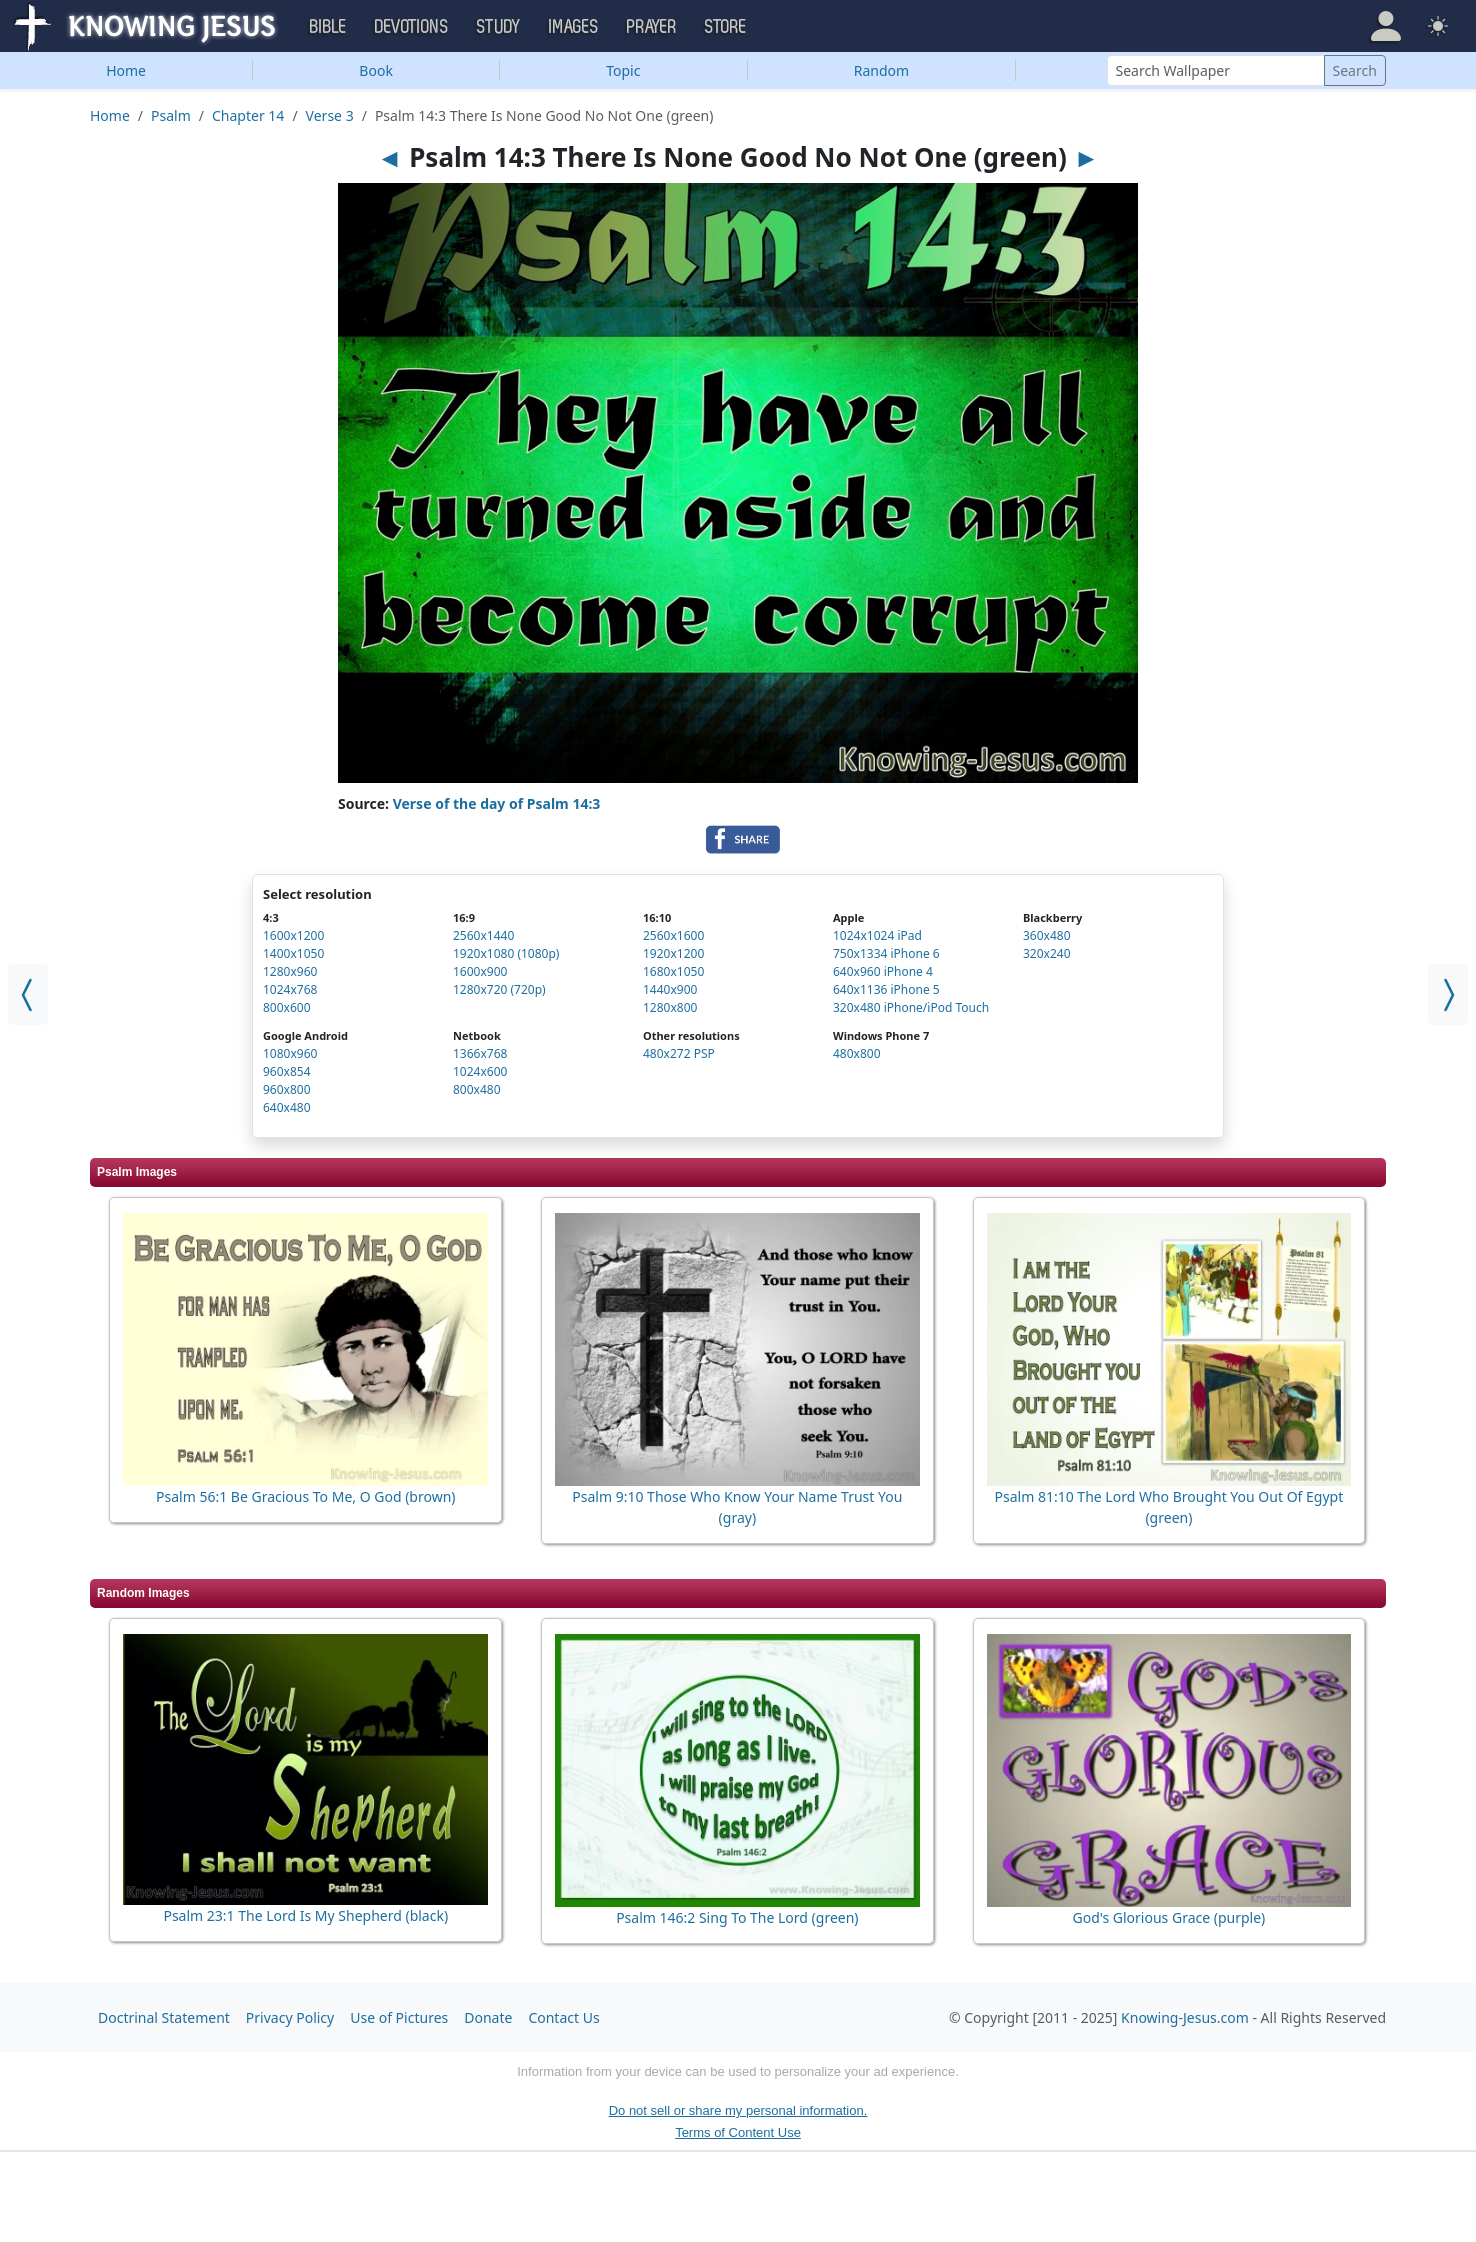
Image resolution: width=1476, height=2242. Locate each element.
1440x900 (670, 989)
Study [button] (499, 27)
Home (126, 70)
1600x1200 (293, 935)
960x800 (287, 1089)
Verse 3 (330, 115)
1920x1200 (673, 953)
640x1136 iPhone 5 (886, 989)
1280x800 (670, 1007)
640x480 (287, 1107)
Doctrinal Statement (164, 2017)
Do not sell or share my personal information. (738, 2110)
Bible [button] (328, 27)
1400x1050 (293, 953)
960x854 (287, 1071)
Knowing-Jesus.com (1185, 2017)
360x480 (1047, 935)
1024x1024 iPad (877, 935)
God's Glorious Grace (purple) (1168, 1917)
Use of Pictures (399, 2017)
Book (376, 70)
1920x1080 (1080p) (506, 953)
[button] (1386, 26)
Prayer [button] (652, 27)
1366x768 (480, 1053)
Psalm (171, 115)
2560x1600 (673, 935)
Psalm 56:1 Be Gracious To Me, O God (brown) (306, 1496)
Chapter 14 (248, 115)
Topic (623, 70)
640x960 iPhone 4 (883, 971)
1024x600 (480, 1071)
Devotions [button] (412, 27)
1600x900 (480, 971)
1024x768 (290, 989)
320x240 (1047, 953)
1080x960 (290, 1053)
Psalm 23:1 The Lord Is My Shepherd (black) (305, 1915)
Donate (488, 2017)
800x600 (287, 1007)
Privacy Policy (290, 2017)
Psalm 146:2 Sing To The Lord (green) (737, 1917)
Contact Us (563, 2017)
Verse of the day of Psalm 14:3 (497, 803)
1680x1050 (673, 971)
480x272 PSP (679, 1053)
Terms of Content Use (738, 2132)
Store (726, 27)
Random (881, 70)
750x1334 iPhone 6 (886, 953)
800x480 (477, 1089)
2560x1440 (483, 935)
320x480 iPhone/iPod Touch (911, 1007)
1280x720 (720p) (499, 989)
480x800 (857, 1053)
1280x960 (290, 971)
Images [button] (574, 27)
